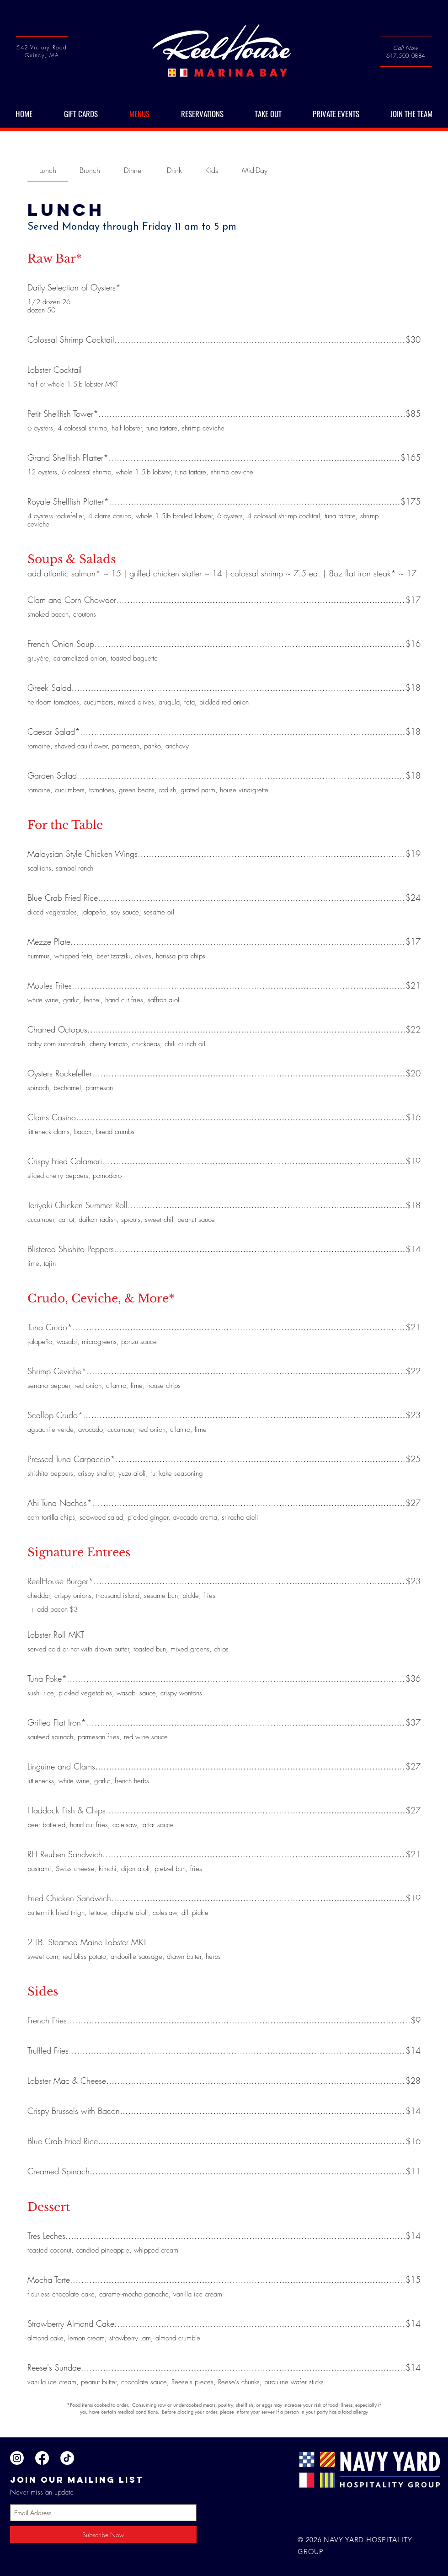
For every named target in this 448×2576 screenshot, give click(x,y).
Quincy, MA (42, 55)
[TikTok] (67, 2458)
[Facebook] (42, 2458)
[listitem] (52, 1610)
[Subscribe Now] (103, 2534)
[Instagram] (17, 2458)
